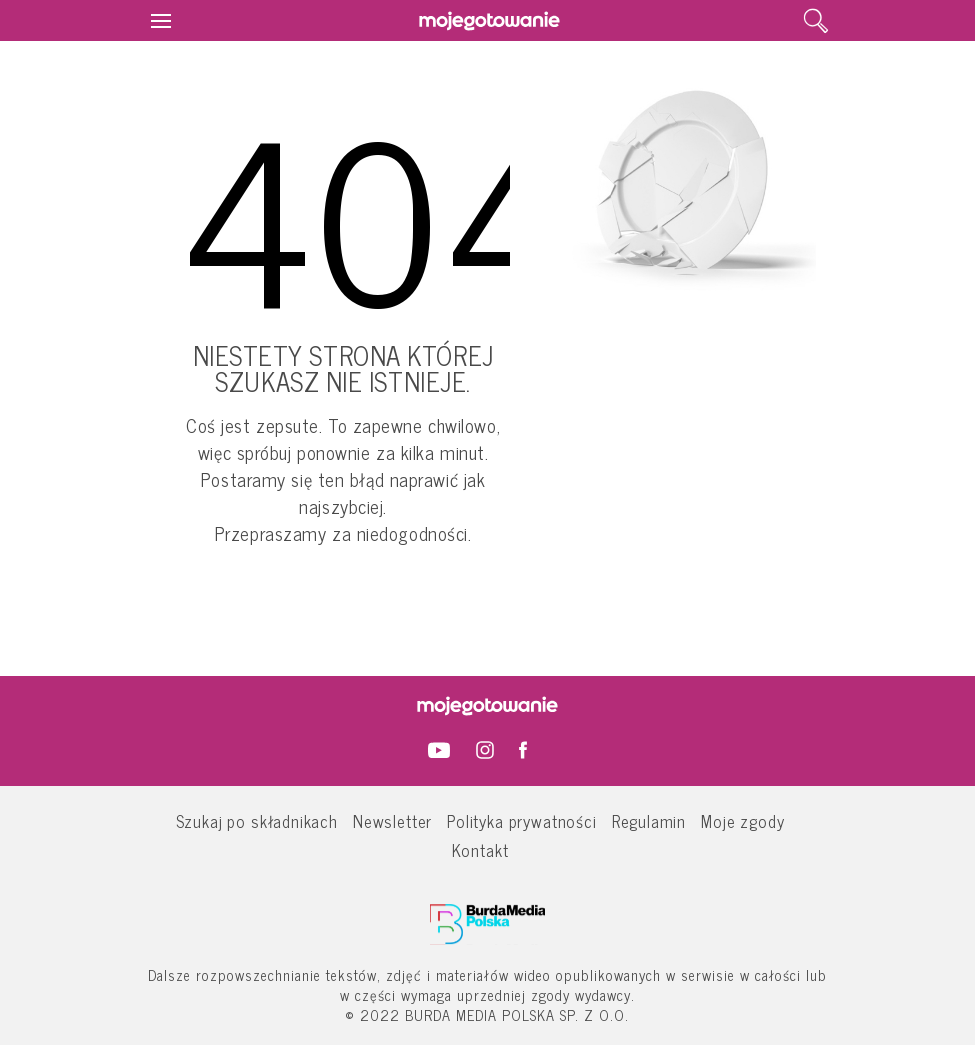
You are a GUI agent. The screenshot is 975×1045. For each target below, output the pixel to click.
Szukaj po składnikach (257, 820)
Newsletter (392, 820)
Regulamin (649, 820)
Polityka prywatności (522, 820)
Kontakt (480, 849)
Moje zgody (742, 820)
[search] (816, 21)
